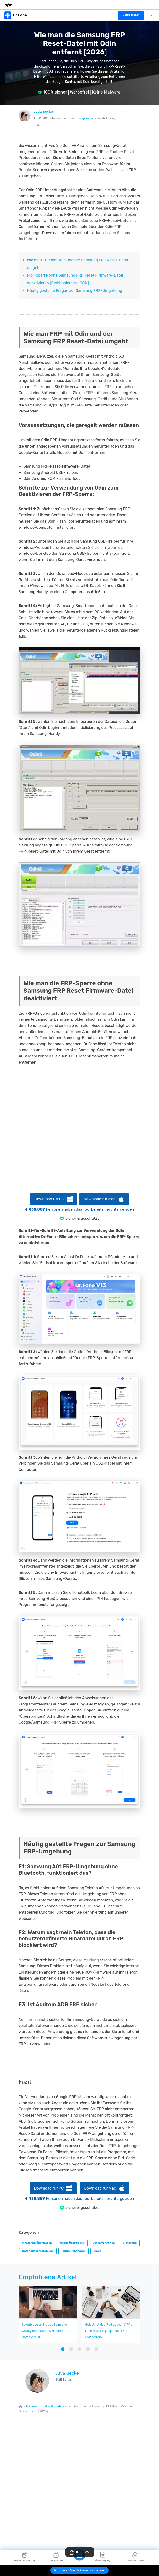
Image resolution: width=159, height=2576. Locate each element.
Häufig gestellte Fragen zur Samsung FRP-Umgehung (74, 290)
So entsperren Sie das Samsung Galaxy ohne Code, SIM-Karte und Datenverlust (45, 2330)
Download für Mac (99, 1199)
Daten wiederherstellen (37, 2251)
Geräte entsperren (80, 118)
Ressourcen (34, 2406)
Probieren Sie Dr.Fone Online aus (79, 2570)
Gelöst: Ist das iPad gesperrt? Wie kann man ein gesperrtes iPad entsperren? (108, 2330)
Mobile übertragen (72, 2242)
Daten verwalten (104, 2242)
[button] (63, 2349)
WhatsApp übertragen (37, 2242)
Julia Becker (44, 111)
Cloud (97, 2251)
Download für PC (49, 1199)
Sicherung (130, 2242)
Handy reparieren (73, 2251)
